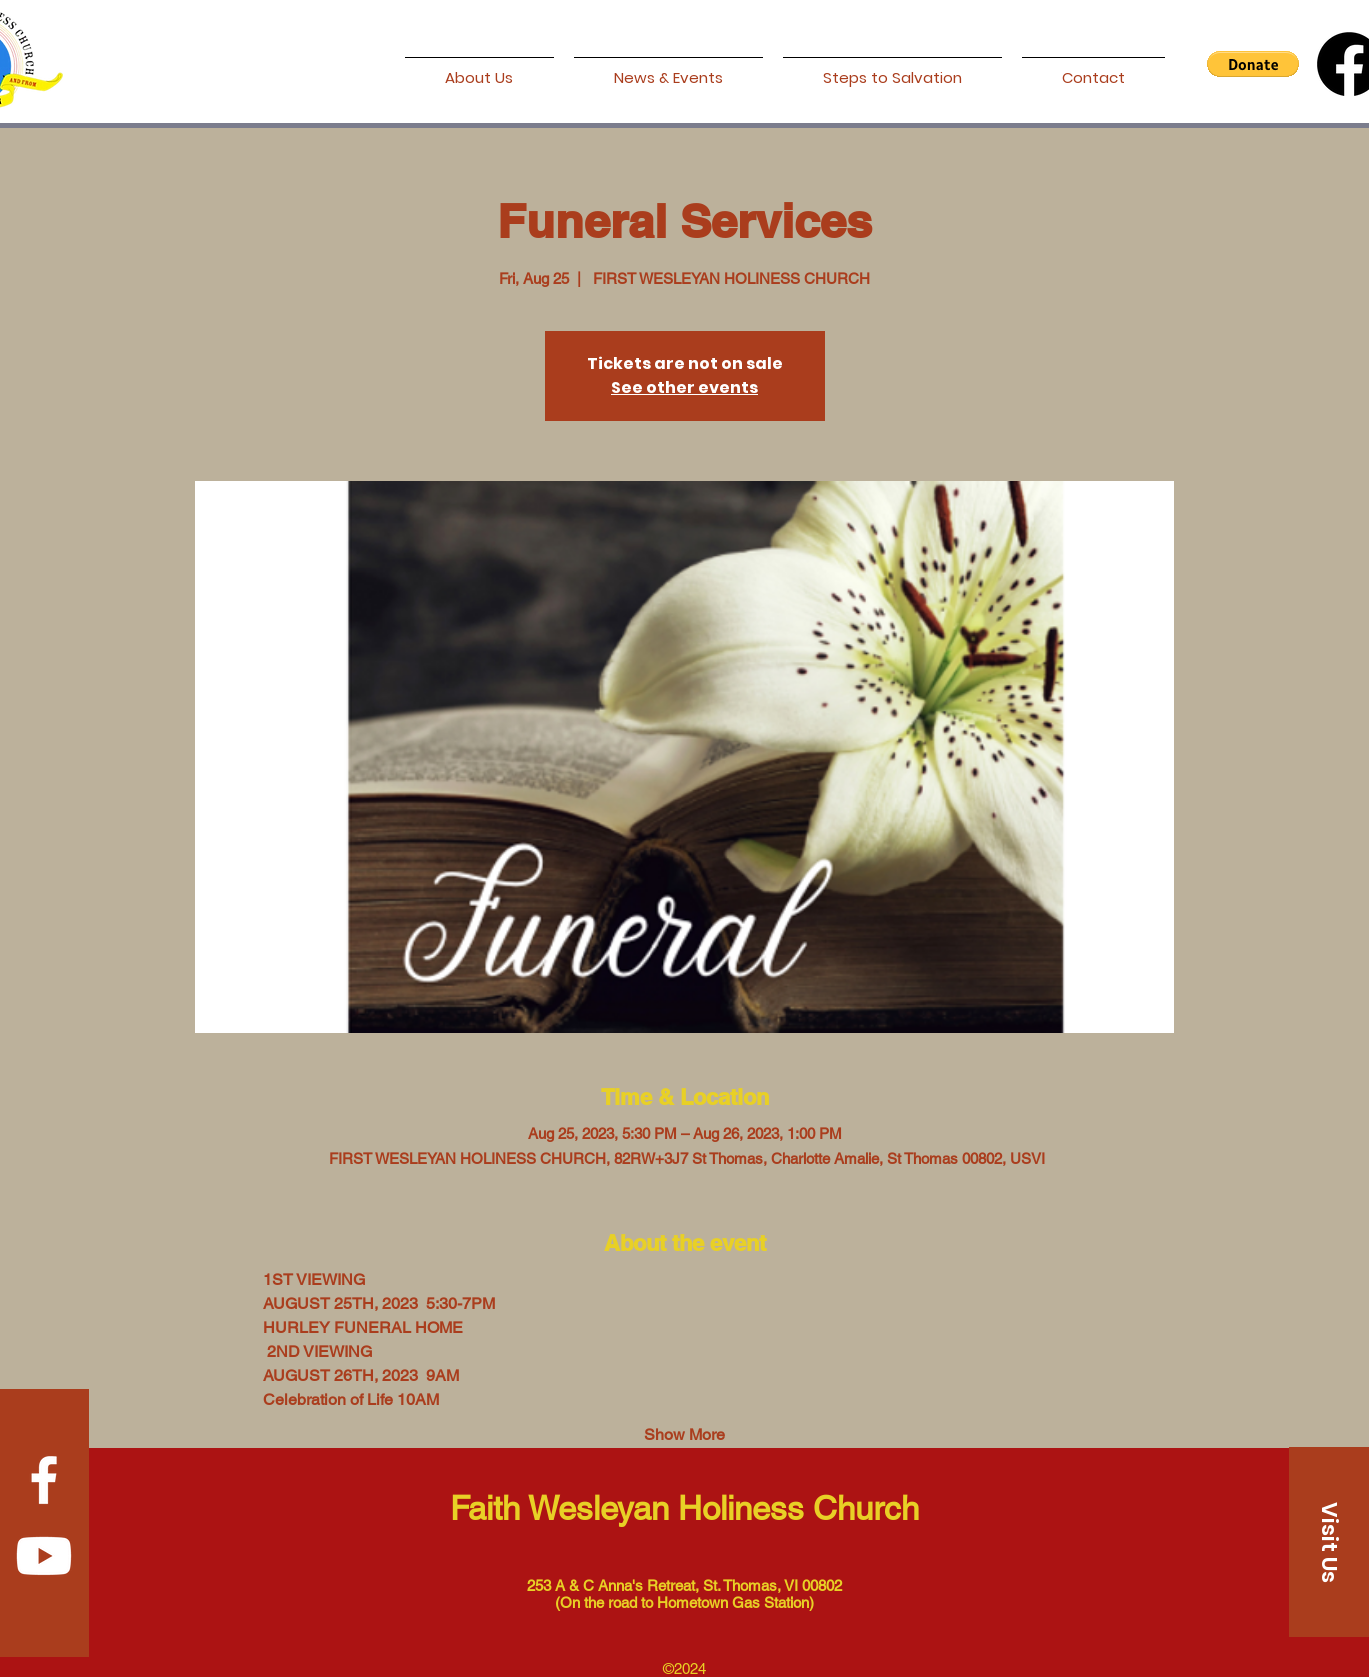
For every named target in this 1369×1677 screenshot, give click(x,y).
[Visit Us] (1329, 1542)
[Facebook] (44, 1480)
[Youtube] (44, 1556)
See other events (684, 387)
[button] (1253, 64)
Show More (684, 1434)
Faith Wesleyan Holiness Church (684, 1508)
